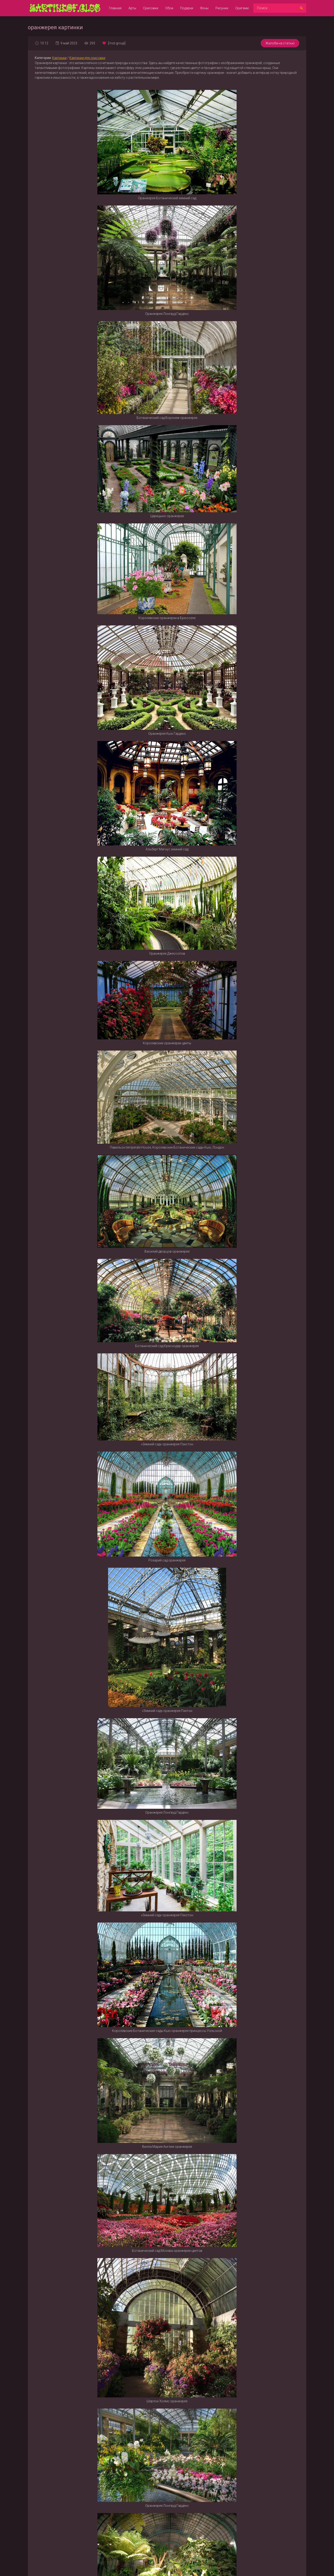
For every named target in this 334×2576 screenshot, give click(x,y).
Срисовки (150, 8)
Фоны (204, 8)
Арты (132, 8)
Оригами (242, 8)
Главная (115, 8)
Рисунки (221, 8)
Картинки (59, 58)
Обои (169, 8)
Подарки (186, 8)
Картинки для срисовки (87, 58)
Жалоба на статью (280, 43)
